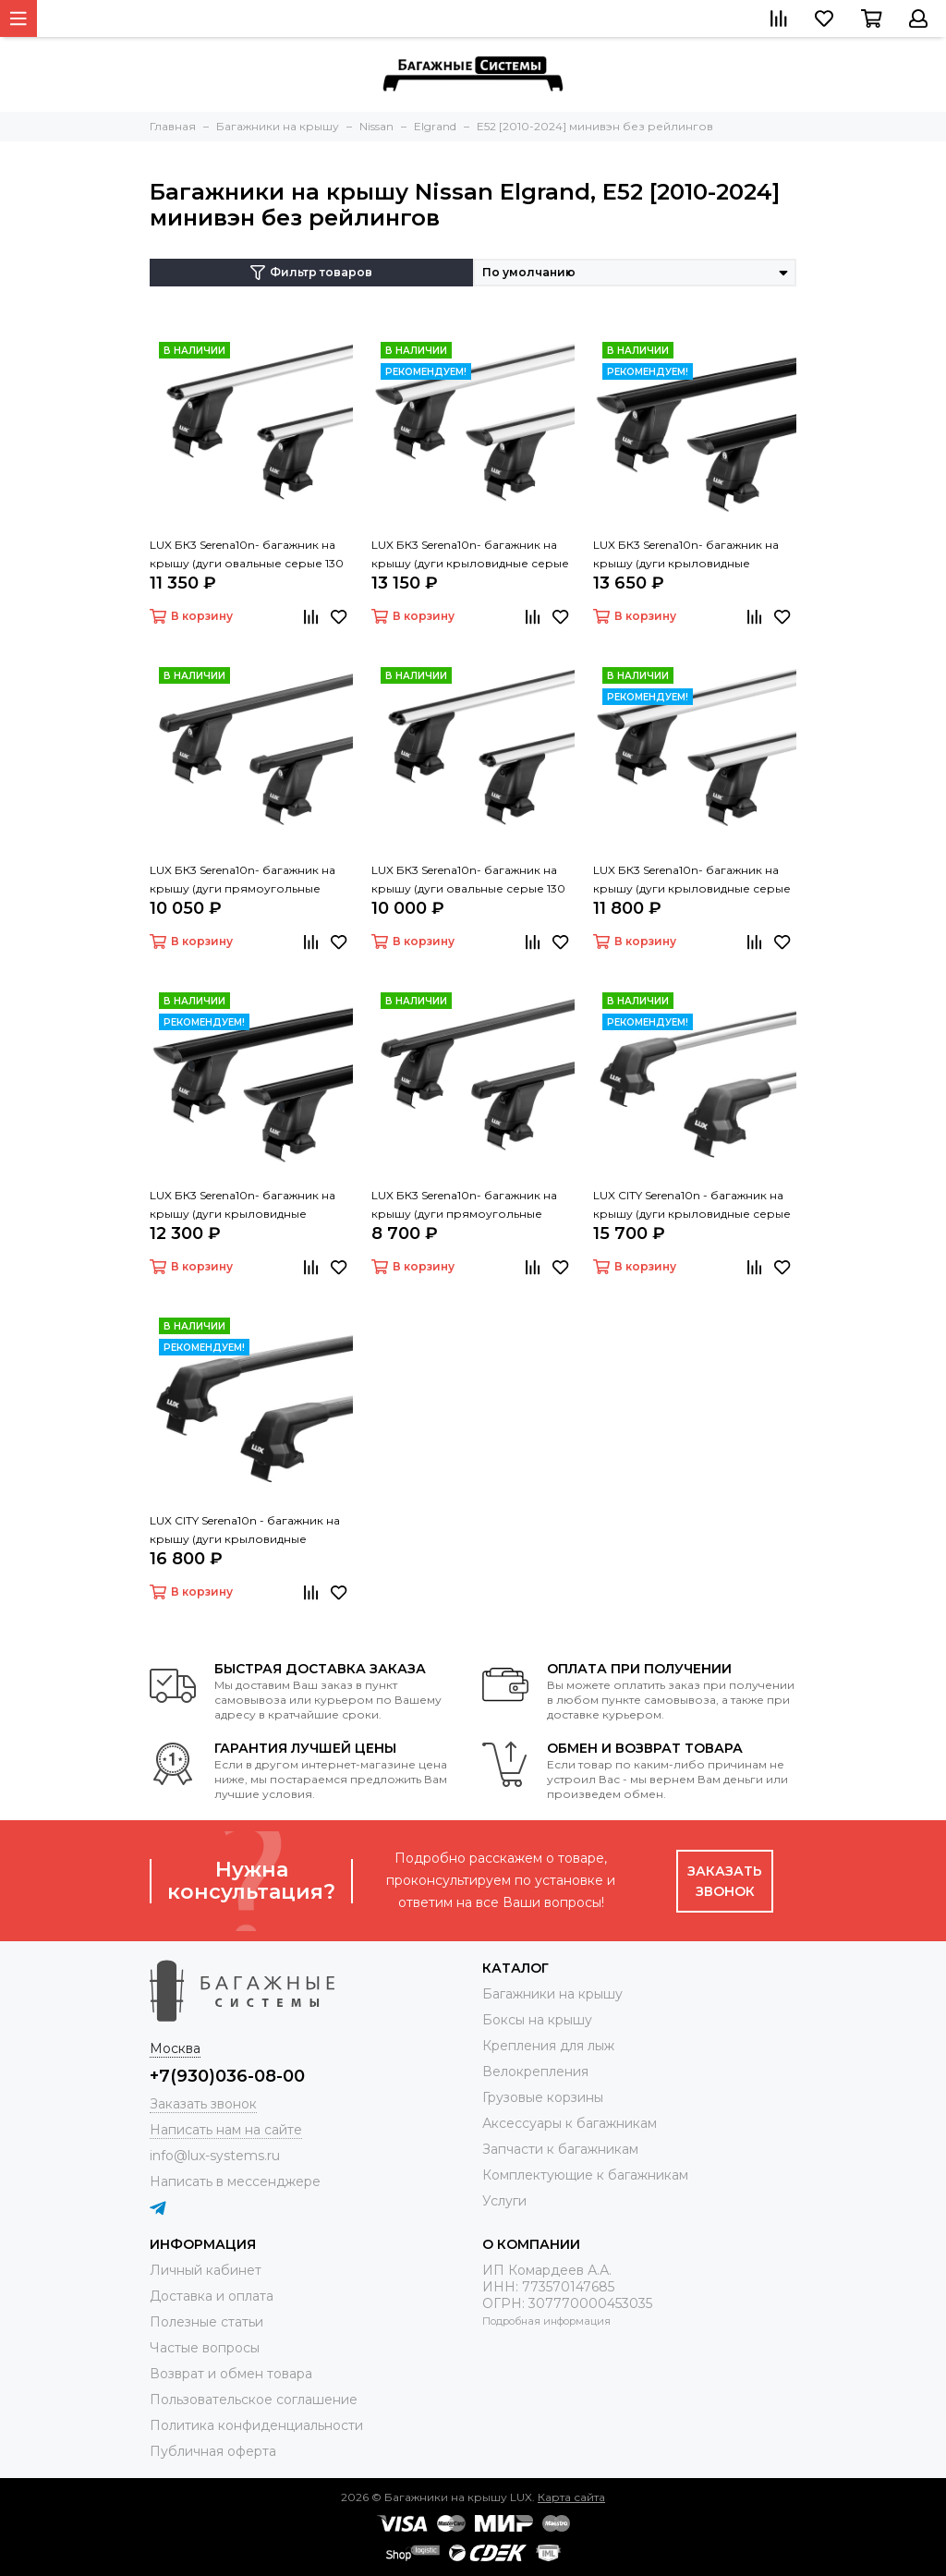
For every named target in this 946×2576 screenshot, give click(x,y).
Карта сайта (571, 2497)
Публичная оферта (213, 2451)
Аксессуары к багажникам (569, 2123)
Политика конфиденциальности (256, 2425)
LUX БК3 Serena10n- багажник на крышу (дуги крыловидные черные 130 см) (242, 1205)
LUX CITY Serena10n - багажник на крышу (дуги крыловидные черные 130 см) (245, 1531)
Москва (175, 2048)
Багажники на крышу (552, 1994)
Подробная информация (546, 2321)
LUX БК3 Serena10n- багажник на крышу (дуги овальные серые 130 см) (468, 880)
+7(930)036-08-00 (227, 2076)
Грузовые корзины (542, 2097)
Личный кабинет (205, 2270)
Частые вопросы (205, 2347)
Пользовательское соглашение (254, 2399)
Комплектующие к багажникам (585, 2175)
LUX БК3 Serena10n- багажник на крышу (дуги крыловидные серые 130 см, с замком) (470, 555)
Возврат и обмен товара (231, 2373)
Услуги (504, 2201)
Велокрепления (535, 2071)
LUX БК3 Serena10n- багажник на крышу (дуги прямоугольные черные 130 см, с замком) (242, 880)
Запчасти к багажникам (560, 2149)
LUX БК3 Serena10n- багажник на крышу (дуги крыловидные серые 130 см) (692, 880)
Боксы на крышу (537, 2019)
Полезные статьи (206, 2322)
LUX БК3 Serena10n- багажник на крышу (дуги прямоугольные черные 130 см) (464, 1205)
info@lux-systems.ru (215, 2155)
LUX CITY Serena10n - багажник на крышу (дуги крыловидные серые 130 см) (692, 1205)
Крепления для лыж (548, 2045)
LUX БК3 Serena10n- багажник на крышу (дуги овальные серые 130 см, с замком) (247, 555)
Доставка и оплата (211, 2296)
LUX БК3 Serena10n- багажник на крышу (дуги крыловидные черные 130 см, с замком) (686, 555)
